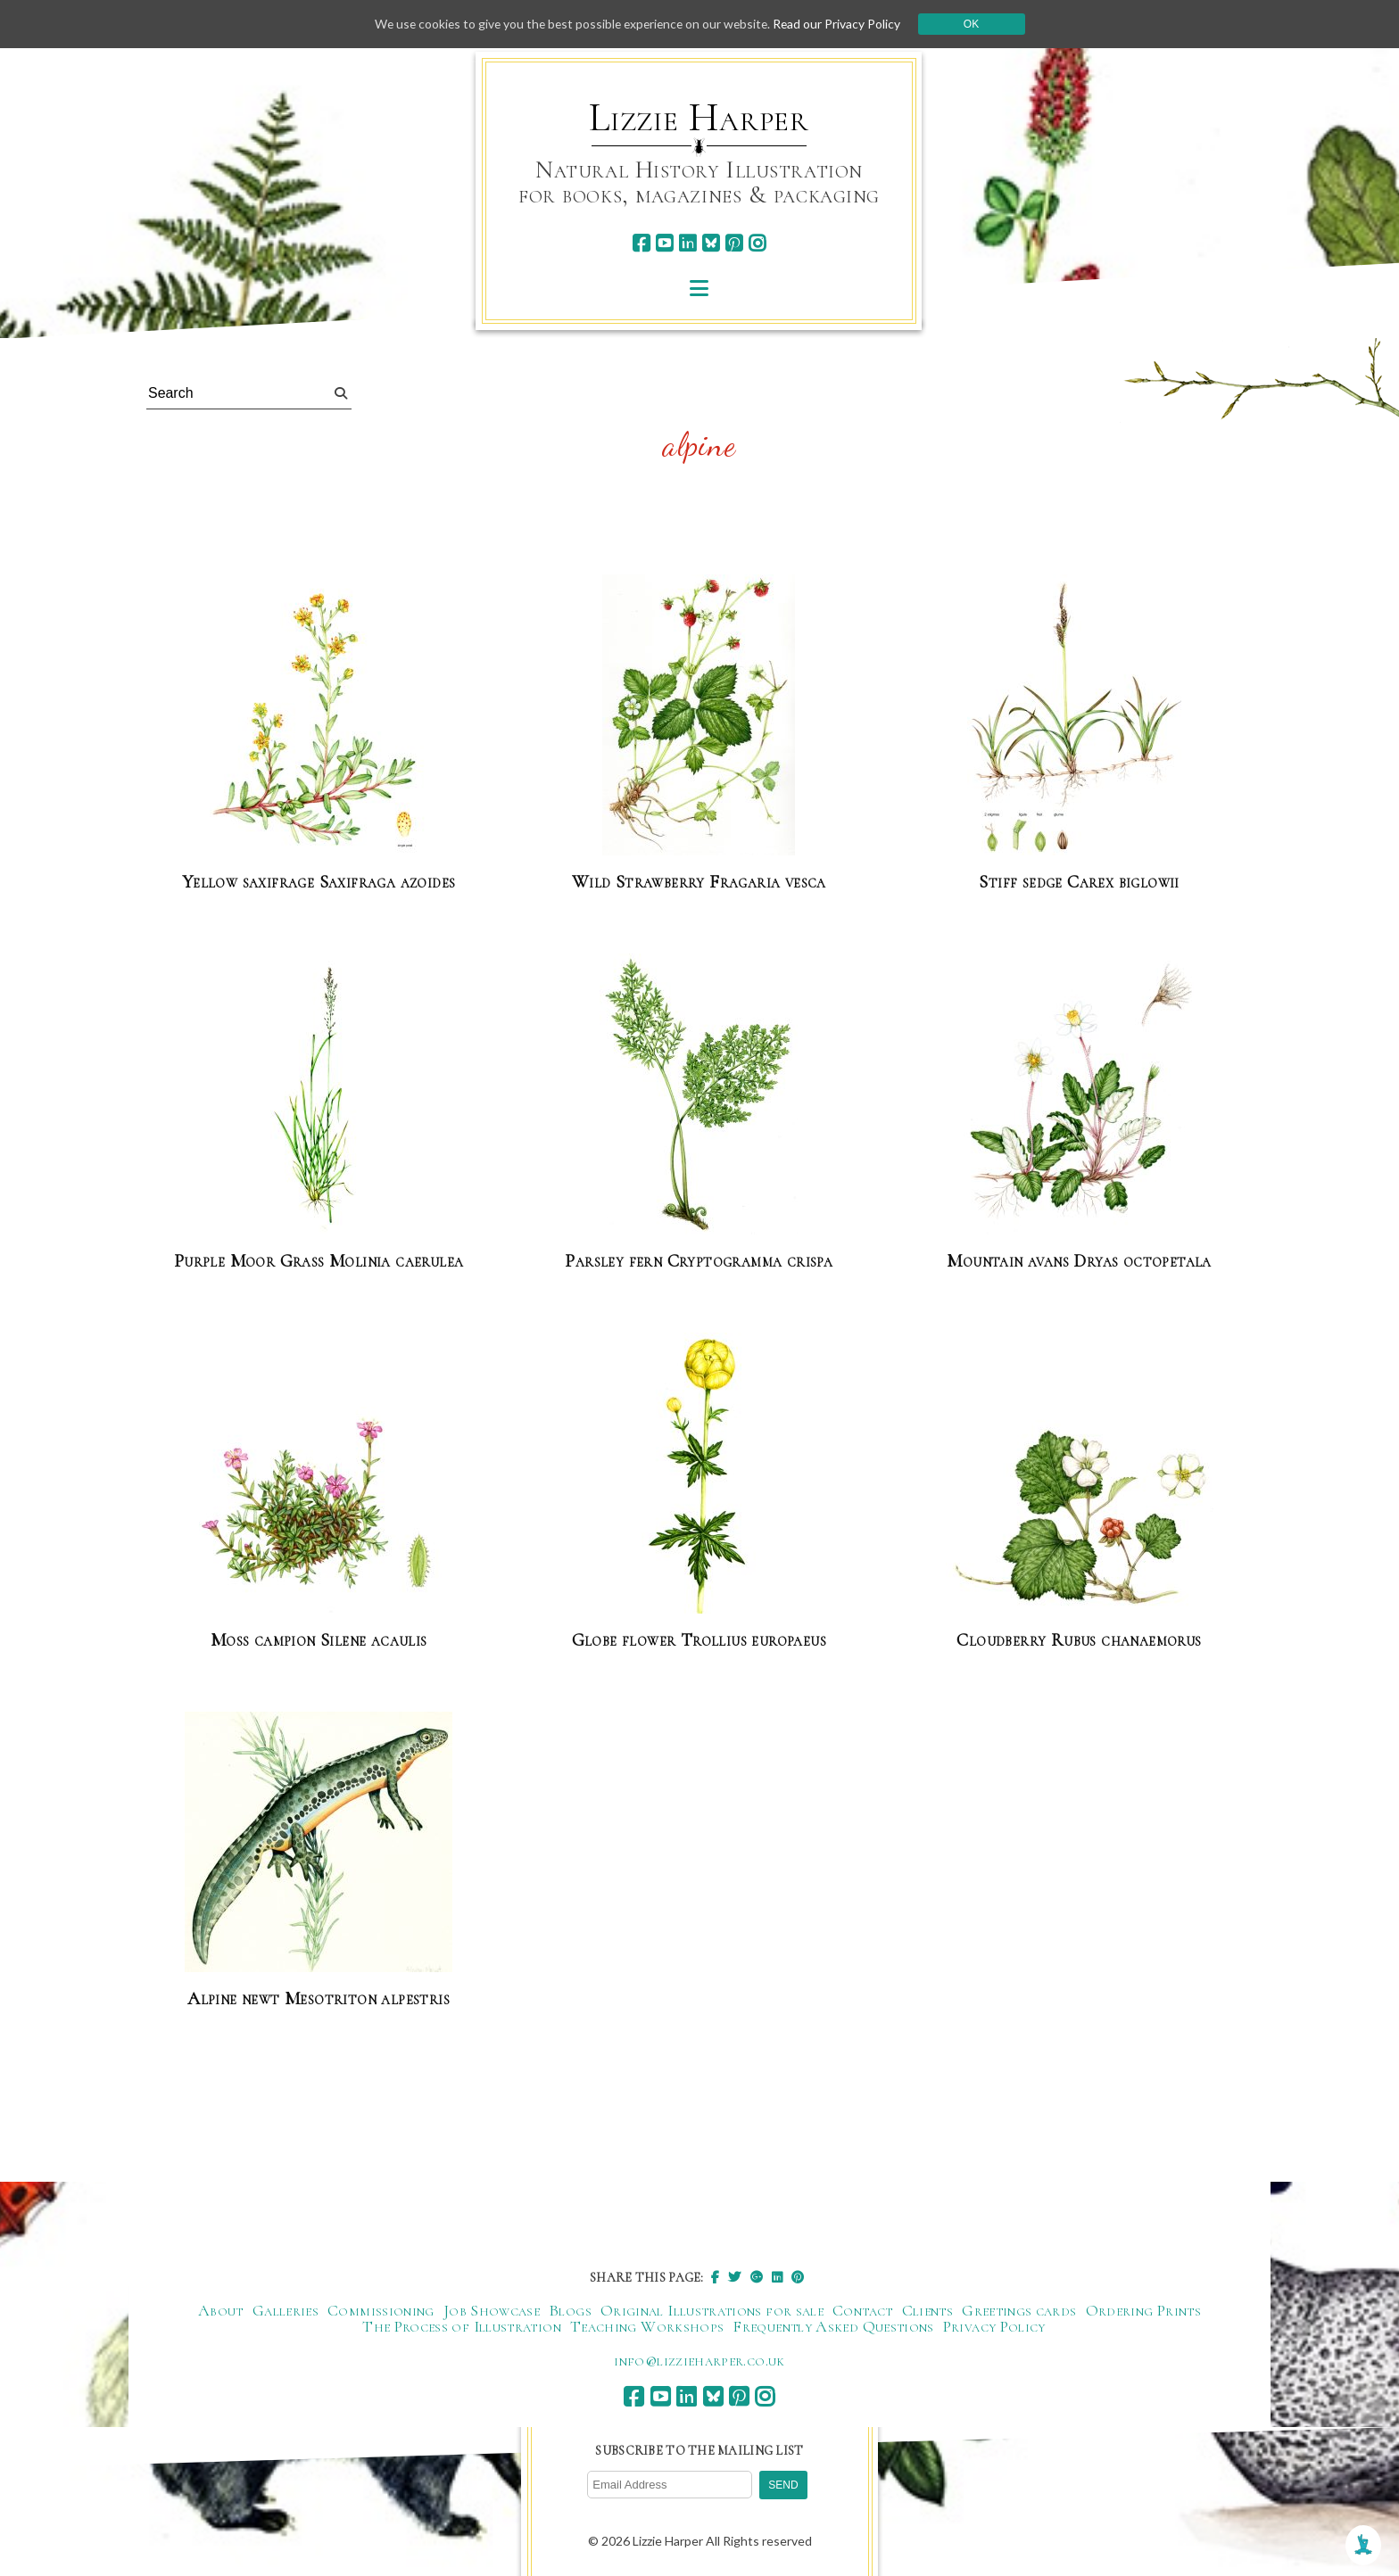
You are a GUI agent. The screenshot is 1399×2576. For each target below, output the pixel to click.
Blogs (570, 2310)
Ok (977, 24)
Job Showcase (491, 2310)
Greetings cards (1019, 2310)
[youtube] (664, 243)
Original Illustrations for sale (712, 2310)
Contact (862, 2310)
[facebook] (641, 243)
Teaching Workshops (647, 2326)
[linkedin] (687, 243)
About (221, 2310)
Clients (928, 2310)
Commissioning (381, 2310)
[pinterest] (733, 243)
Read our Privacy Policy (842, 23)
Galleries (285, 2310)
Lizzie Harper (699, 118)
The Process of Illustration (461, 2326)
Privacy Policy (994, 2326)
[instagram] (757, 243)
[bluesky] (710, 243)
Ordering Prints (1143, 2310)
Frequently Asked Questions (833, 2326)
